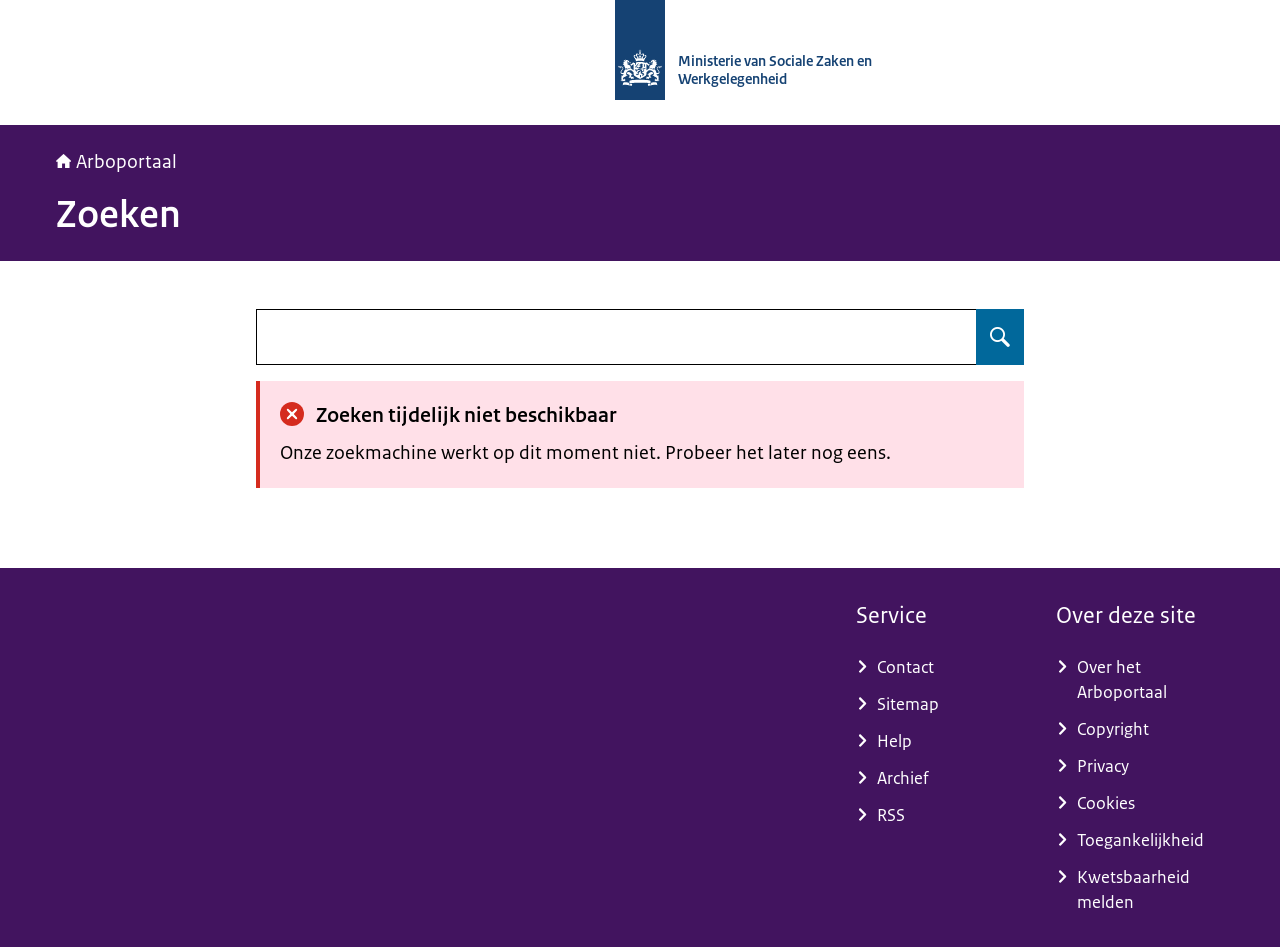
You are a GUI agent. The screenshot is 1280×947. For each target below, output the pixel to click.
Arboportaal (116, 162)
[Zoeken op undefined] (1000, 337)
